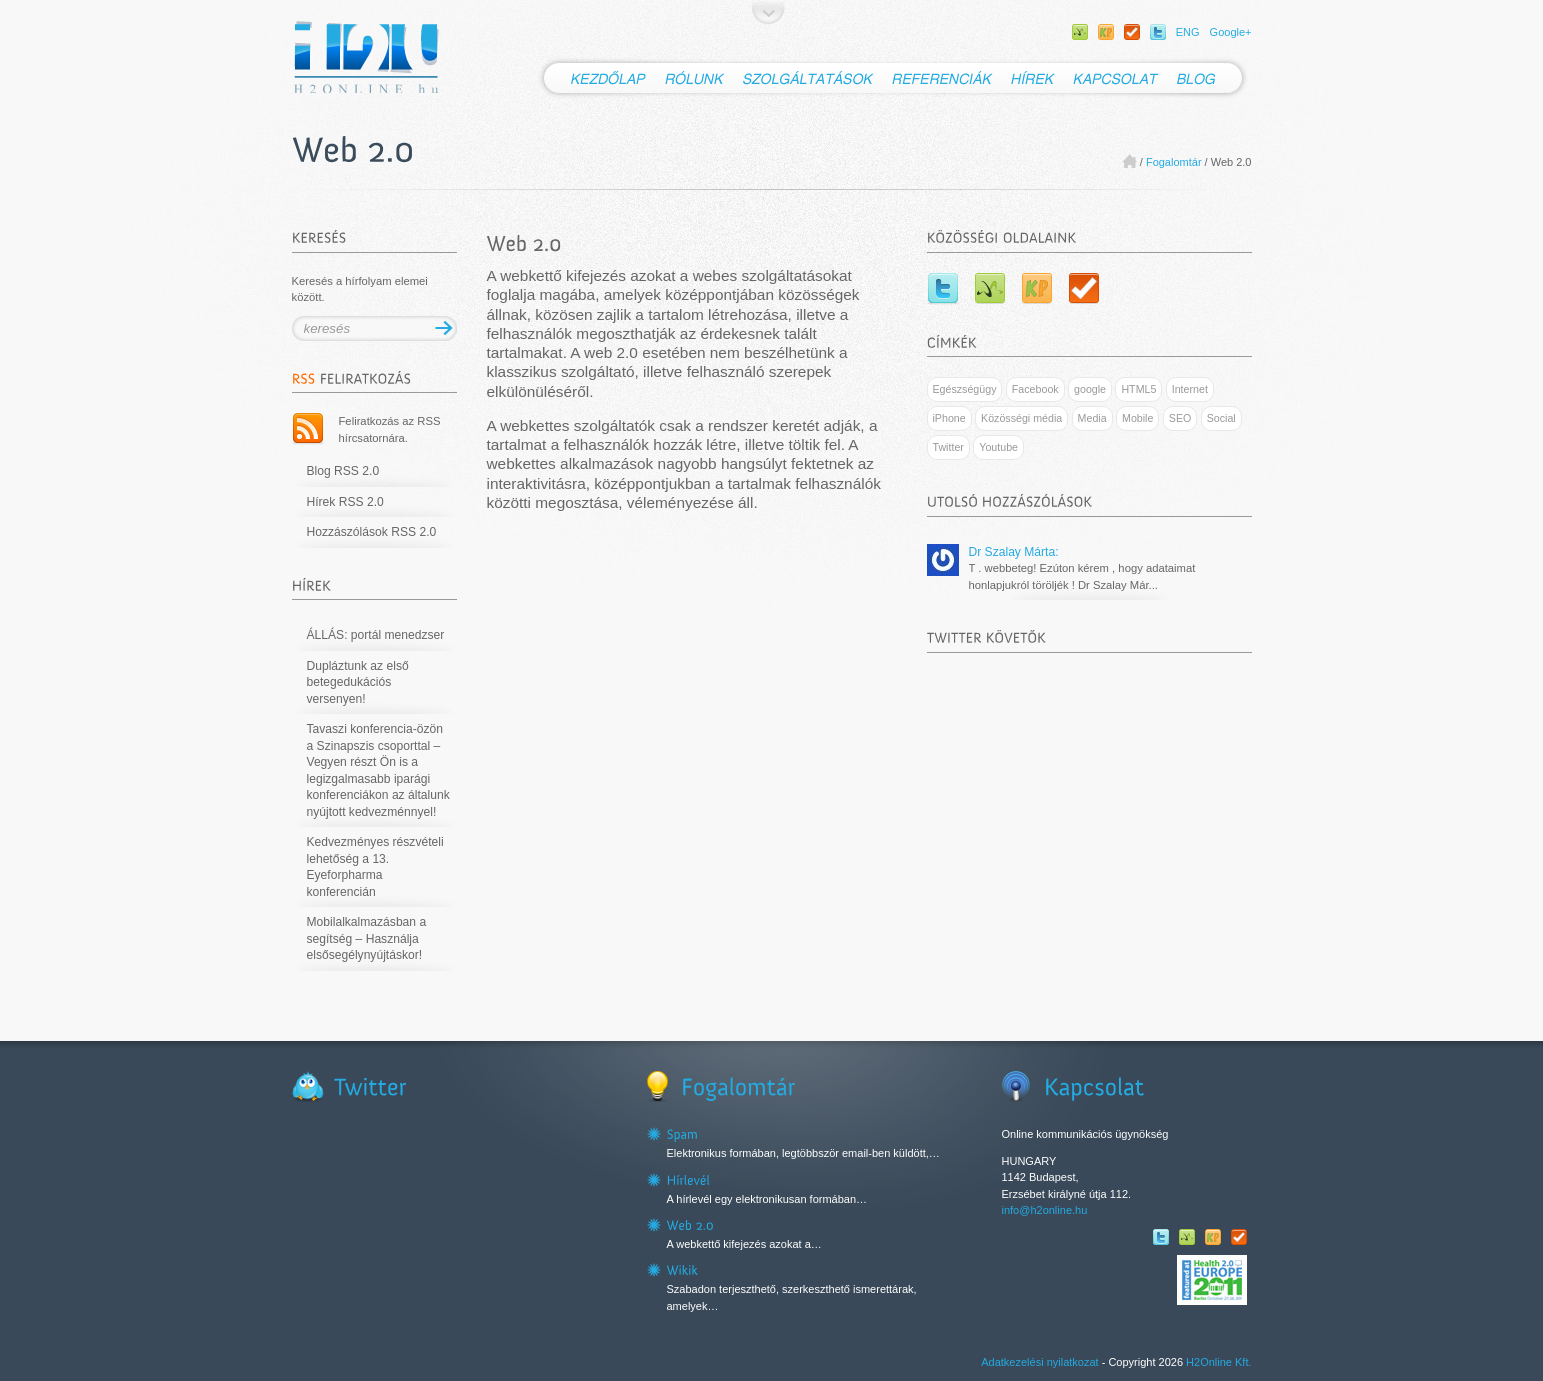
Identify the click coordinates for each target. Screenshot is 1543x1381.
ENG (1188, 32)
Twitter (1158, 32)
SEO (1180, 418)
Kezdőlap (596, 78)
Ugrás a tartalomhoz (768, 12)
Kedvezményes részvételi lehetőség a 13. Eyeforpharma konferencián (375, 867)
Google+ (1231, 32)
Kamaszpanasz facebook (1106, 32)
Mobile (1137, 418)
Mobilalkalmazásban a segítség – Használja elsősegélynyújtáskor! (367, 938)
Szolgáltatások (808, 78)
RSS (308, 429)
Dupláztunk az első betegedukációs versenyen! (358, 682)
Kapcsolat (1116, 78)
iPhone (949, 418)
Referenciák (942, 78)
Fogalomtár (1174, 162)
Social (1221, 418)
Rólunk (695, 78)
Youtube (998, 447)
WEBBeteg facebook (1080, 32)
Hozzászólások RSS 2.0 (372, 532)
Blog (1208, 78)
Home (1129, 161)
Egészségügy (965, 389)
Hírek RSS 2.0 (345, 502)
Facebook (1035, 389)
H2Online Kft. (1218, 1362)
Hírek (1033, 78)
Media (1092, 418)
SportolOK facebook (1132, 32)
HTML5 (1138, 389)
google (1090, 389)
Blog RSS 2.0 (343, 471)
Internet (1190, 389)
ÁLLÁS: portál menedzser (376, 635)
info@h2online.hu (1045, 1210)
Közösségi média (1021, 418)
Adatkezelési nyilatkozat (1039, 1362)
